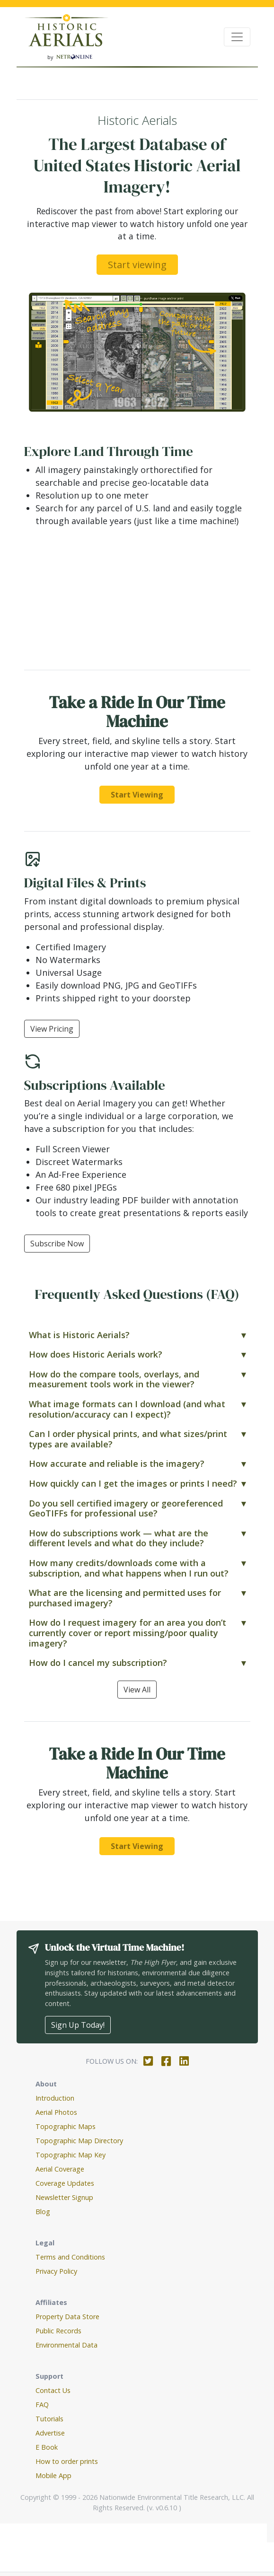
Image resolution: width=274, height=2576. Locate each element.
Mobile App (53, 2475)
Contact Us (53, 2390)
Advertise (50, 2432)
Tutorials (49, 2418)
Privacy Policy (56, 2271)
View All (137, 1689)
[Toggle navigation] (237, 36)
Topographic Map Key (70, 2154)
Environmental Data (66, 2344)
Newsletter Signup (64, 2197)
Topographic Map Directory (79, 2140)
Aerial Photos (56, 2112)
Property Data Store (67, 2316)
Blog (42, 2211)
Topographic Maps (65, 2126)
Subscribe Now (57, 1243)
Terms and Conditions (70, 2256)
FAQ (42, 2404)
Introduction (54, 2098)
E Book (46, 2447)
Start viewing (137, 264)
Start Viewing (137, 794)
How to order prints (66, 2461)
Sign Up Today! (78, 2025)
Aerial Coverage (59, 2168)
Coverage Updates (64, 2183)
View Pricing (51, 1029)
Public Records (58, 2330)
